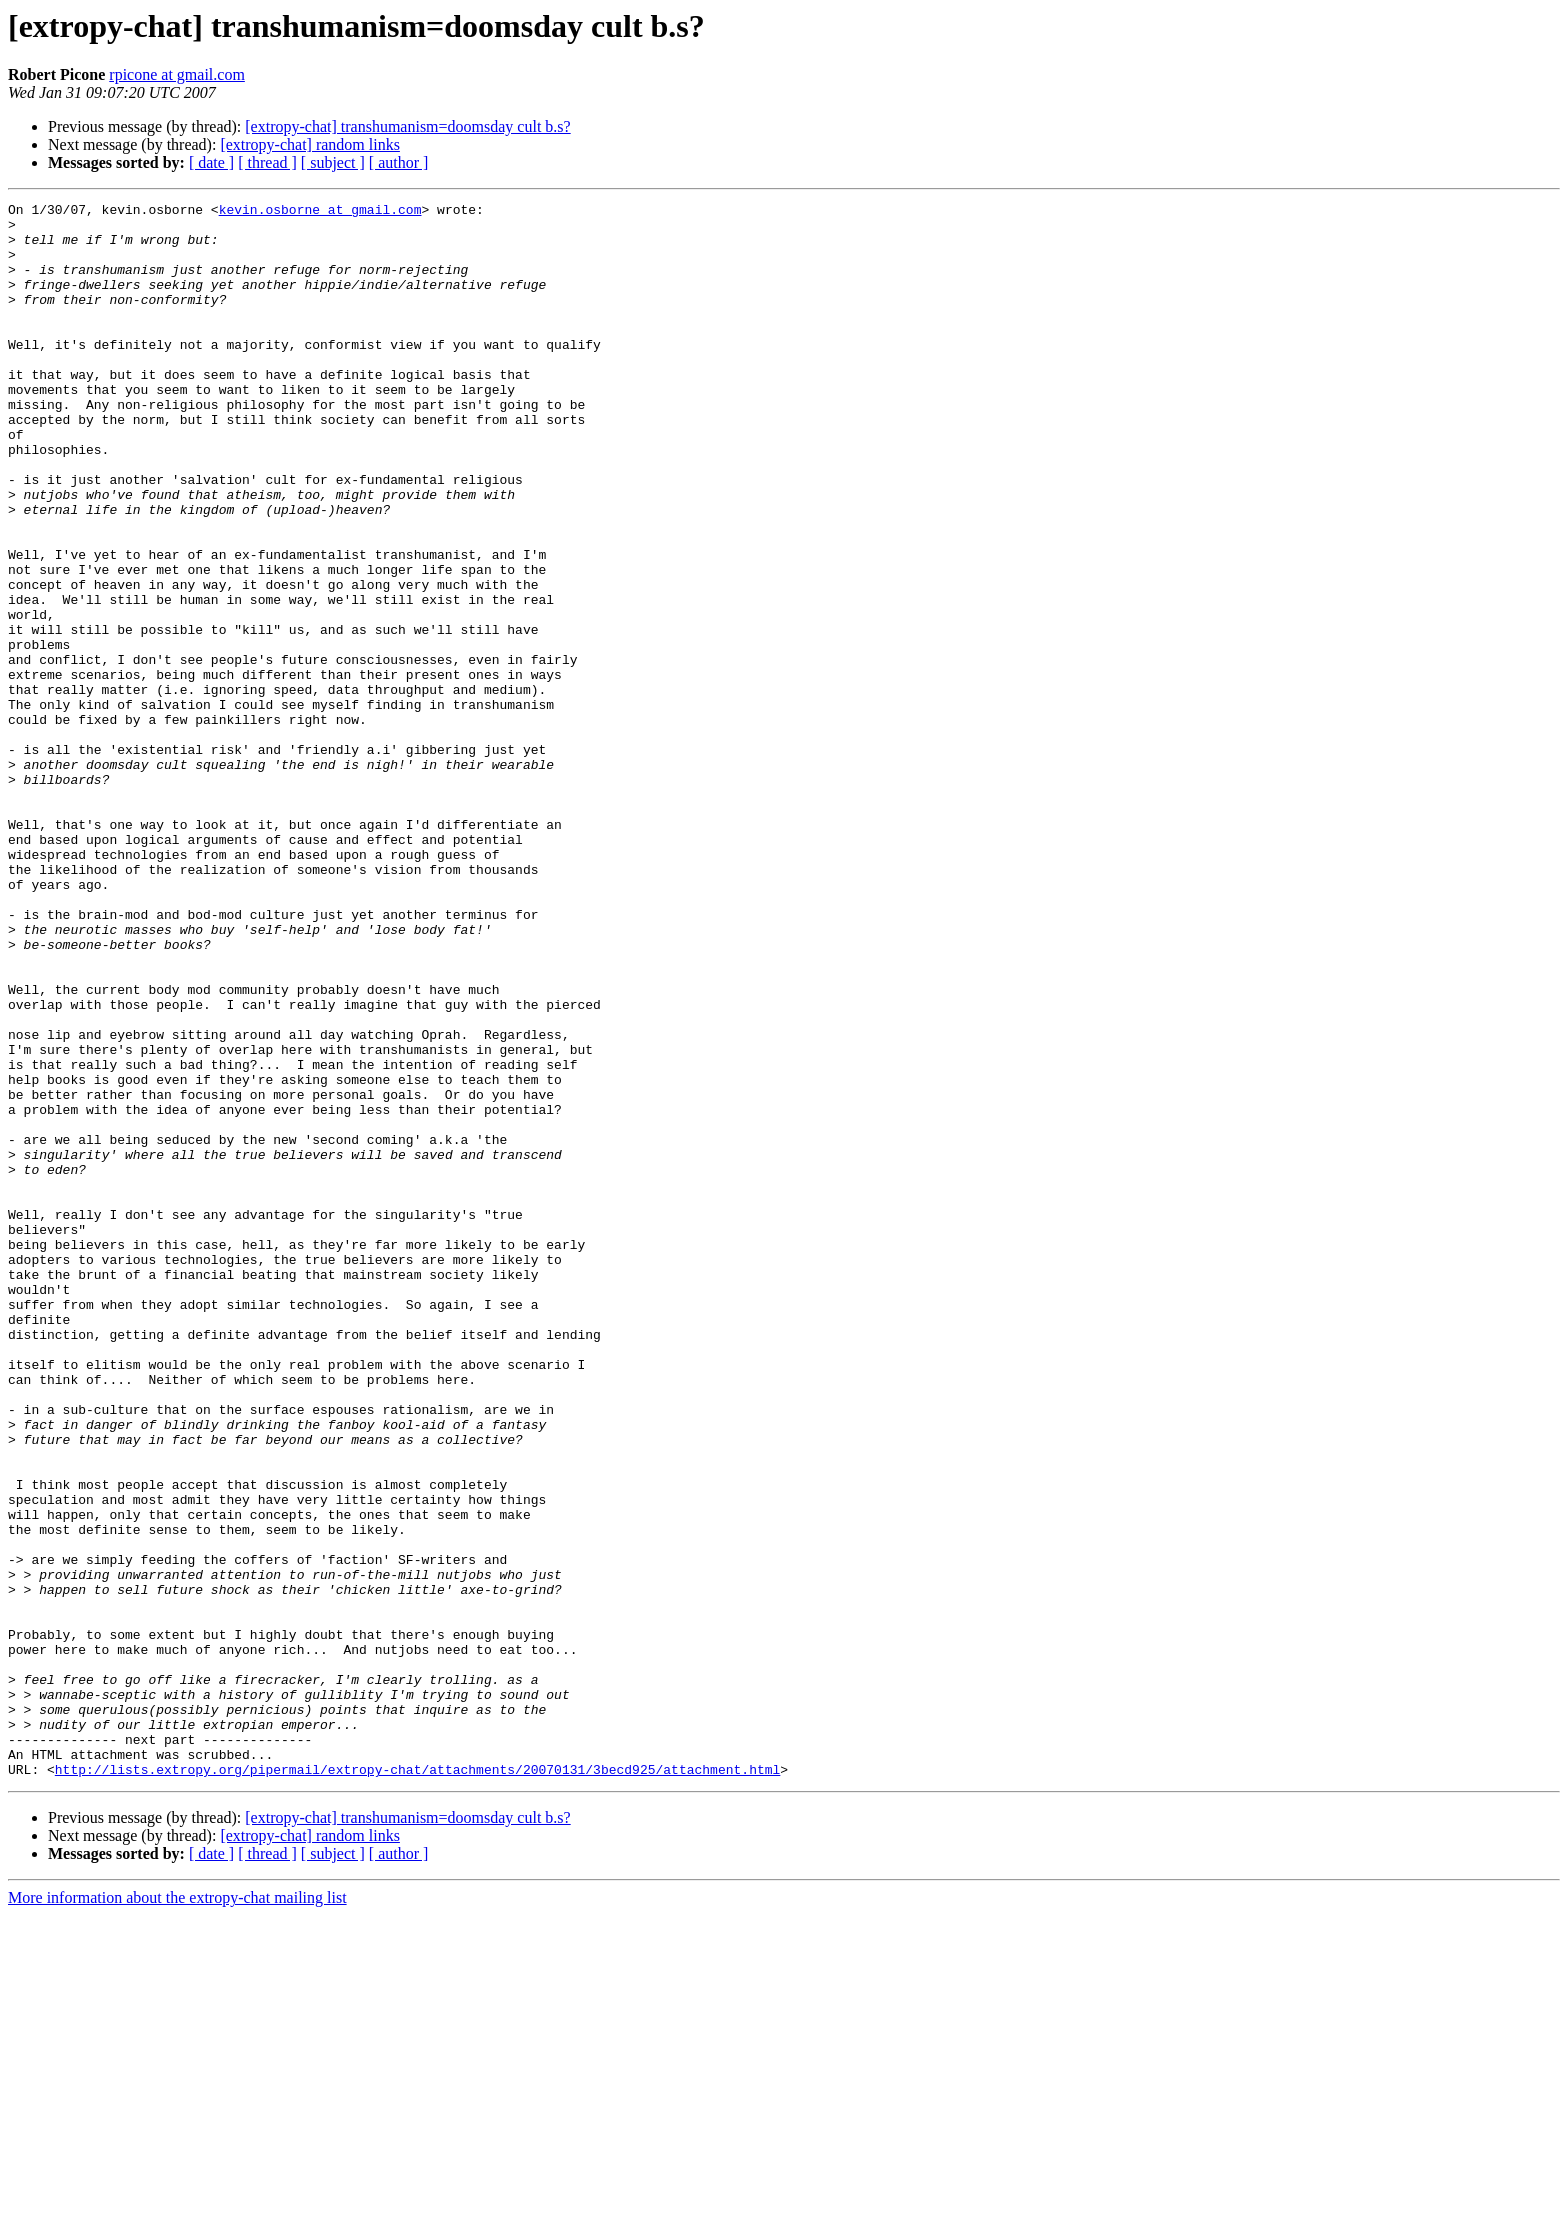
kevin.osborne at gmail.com (320, 212)
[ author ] (399, 162)
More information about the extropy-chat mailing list (177, 2212)
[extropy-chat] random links (310, 144)
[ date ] (211, 162)
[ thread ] (267, 162)
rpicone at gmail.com (177, 74)
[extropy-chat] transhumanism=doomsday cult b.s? (407, 126)
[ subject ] (333, 162)
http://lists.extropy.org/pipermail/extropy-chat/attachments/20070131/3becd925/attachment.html (417, 2084)
